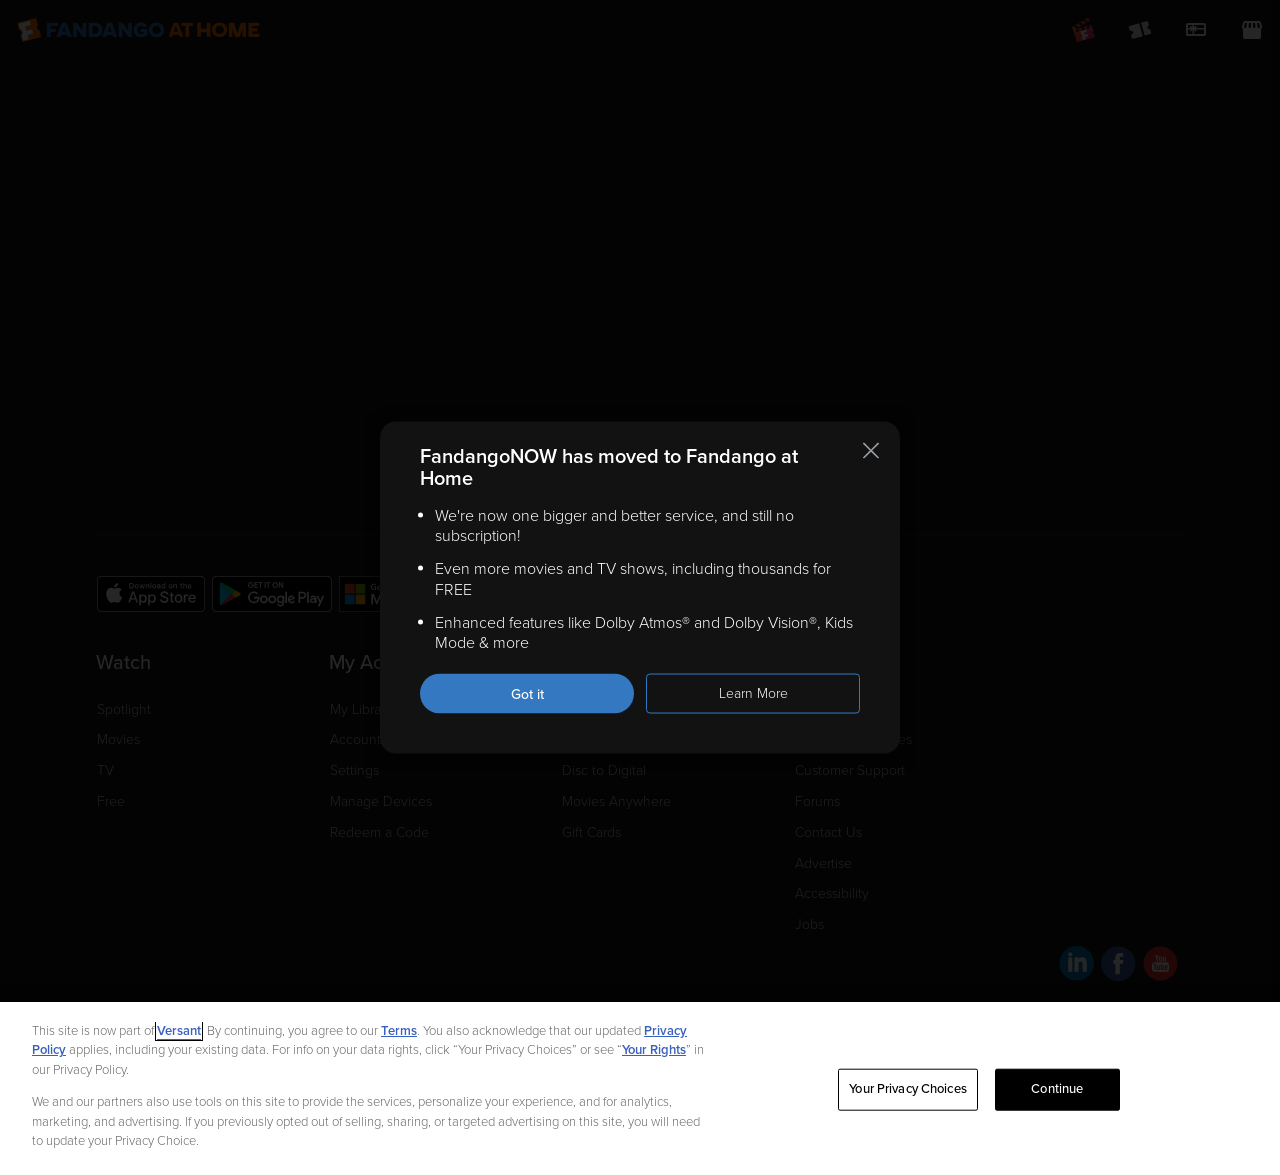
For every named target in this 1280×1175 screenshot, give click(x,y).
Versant (179, 1031)
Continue (1057, 1089)
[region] (640, 1088)
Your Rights (654, 1050)
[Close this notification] (871, 450)
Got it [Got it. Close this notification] (527, 694)
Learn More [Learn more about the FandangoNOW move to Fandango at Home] (753, 693)
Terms (399, 1031)
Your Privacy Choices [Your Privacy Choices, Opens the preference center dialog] (908, 1089)
